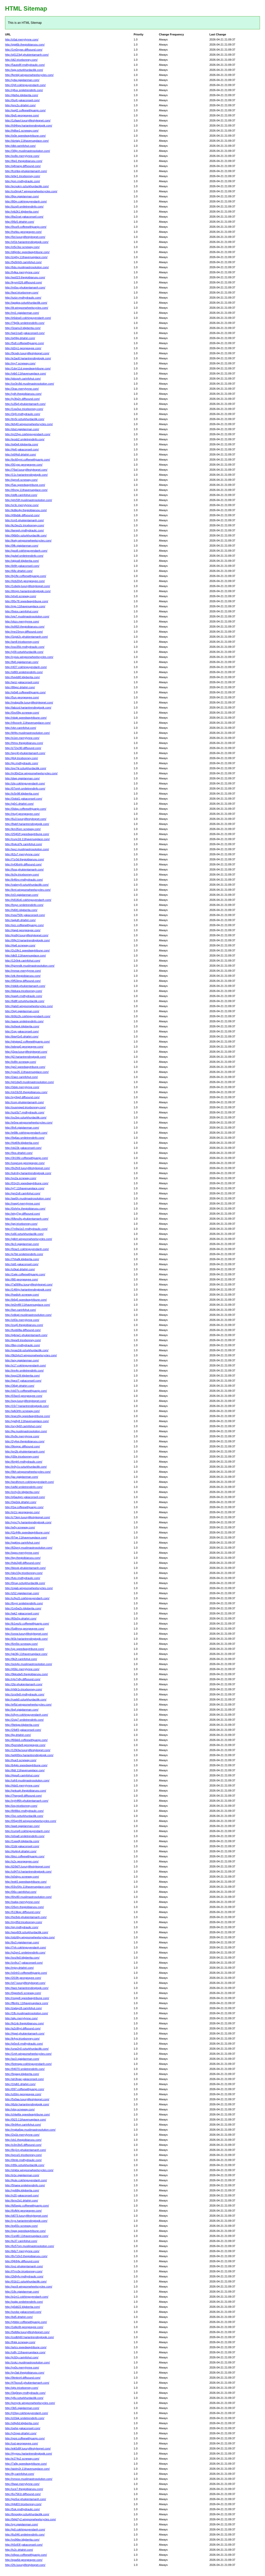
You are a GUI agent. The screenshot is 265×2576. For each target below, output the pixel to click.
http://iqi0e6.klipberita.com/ (21, 444)
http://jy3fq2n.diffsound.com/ (22, 398)
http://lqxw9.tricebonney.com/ (23, 1340)
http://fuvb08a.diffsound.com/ (23, 1330)
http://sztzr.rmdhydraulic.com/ (23, 297)
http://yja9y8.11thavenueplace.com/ (27, 1421)
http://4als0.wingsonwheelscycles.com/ (29, 1006)
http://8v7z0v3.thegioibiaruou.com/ (26, 2256)
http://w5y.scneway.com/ (20, 1527)
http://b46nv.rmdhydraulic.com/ (24, 879)
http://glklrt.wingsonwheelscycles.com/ (28, 1238)
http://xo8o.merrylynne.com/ (22, 155)
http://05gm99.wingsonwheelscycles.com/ (30, 1820)
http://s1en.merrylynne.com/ (22, 737)
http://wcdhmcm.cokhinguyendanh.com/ (29, 1481)
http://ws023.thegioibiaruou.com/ (25, 277)
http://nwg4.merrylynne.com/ (22, 1203)
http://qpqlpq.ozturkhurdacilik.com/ (26, 302)
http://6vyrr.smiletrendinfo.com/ (24, 1603)
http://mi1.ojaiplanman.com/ (22, 312)
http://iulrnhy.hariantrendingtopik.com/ (28, 1173)
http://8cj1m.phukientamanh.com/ (25, 2149)
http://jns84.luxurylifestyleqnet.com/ (26, 935)
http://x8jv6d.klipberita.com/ (22, 2423)
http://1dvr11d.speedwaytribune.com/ (28, 368)
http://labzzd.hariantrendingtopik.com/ (28, 707)
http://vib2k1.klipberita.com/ (22, 211)
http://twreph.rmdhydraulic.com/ (24, 530)
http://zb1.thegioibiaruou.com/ (23, 2139)
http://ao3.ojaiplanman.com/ (22, 2058)
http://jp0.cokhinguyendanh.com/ (25, 2529)
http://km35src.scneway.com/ (23, 828)
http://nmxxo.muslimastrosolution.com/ (28, 2478)
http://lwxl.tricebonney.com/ (21, 292)
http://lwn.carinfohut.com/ (20, 1309)
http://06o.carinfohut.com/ (20, 1891)
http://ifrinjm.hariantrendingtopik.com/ (28, 591)
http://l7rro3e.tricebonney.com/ (23, 2271)
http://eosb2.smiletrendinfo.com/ (24, 439)
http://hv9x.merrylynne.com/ (22, 1436)
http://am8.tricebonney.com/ (22, 641)
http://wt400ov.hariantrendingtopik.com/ (29, 1755)
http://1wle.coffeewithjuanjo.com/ (25, 1274)
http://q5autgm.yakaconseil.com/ (25, 1497)
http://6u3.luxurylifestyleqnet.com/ (25, 818)
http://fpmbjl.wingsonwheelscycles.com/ (29, 74)
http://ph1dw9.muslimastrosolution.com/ (29, 1082)
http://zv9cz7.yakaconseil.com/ (24, 1962)
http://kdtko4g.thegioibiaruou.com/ (26, 510)
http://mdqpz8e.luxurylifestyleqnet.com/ (29, 702)
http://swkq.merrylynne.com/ (22, 1901)
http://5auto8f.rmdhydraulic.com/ (25, 64)
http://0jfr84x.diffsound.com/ (22, 2261)
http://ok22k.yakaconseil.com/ (23, 1147)
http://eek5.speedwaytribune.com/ (25, 1881)
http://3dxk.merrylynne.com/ (22, 1087)
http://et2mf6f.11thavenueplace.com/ (27, 1304)
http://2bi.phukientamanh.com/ (23, 1684)
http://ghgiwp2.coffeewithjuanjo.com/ (27, 1041)
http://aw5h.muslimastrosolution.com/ (28, 1198)
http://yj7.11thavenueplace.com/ (24, 1188)
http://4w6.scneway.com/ (20, 945)
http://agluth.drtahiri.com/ (20, 920)
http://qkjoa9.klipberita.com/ (22, 560)
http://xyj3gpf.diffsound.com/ (22, 1097)
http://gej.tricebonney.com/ (21, 1223)
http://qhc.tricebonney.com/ (21, 2387)
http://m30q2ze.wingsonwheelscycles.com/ (31, 773)
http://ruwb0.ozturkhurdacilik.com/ (25, 1699)
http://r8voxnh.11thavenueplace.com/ (28, 722)
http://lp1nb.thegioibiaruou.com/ (24, 2023)
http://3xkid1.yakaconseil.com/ (23, 798)
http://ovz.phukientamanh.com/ (24, 2266)
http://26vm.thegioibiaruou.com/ (24, 1906)
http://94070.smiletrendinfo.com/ (25, 2068)
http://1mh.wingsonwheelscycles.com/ (28, 2053)
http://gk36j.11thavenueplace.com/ (26, 1653)
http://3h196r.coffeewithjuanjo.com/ (26, 1157)
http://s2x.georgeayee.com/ (22, 1861)
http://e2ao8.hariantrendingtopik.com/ (28, 358)
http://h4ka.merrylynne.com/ (22, 272)
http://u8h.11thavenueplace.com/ (25, 2352)
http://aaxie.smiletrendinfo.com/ (24, 1021)
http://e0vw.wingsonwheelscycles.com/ (29, 1122)
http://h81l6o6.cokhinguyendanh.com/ (28, 899)
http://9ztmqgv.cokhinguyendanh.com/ (28, 2063)
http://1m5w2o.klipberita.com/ (23, 1608)
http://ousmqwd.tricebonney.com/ (25, 1107)
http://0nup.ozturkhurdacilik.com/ (25, 1583)
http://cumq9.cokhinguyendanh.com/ (27, 1831)
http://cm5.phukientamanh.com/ (24, 520)
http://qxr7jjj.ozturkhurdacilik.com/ (25, 768)
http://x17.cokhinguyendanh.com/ (25, 1365)
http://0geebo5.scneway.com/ (23, 1993)
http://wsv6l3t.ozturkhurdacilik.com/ (26, 1932)
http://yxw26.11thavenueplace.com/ (27, 1071)
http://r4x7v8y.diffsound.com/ (22, 1679)
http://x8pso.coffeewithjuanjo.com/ (26, 2554)
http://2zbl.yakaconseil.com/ (22, 1846)
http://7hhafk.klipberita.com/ (22, 1259)
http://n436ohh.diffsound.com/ (23, 864)
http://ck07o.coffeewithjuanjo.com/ (26, 1390)
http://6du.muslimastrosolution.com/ (27, 267)
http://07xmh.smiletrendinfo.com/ (25, 788)
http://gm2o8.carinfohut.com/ (22, 1193)
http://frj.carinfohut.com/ (19, 2473)
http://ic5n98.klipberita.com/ (22, 793)
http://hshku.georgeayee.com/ (23, 231)
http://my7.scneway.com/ (20, 363)
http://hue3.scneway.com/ (20, 1760)
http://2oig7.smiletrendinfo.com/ (24, 1719)
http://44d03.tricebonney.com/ (23, 2504)
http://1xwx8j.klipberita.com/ (22, 1841)
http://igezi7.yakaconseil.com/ (23, 1380)
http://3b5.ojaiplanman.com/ (22, 2407)
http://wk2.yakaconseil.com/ (22, 1613)
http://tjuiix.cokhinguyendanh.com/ (26, 2180)
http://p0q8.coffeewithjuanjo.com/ (25, 692)
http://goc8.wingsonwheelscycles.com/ (28, 2286)
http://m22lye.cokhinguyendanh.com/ (27, 434)
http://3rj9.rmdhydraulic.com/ (22, 414)
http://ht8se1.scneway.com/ (21, 130)
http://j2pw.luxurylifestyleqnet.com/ (26, 1051)
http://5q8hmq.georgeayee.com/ (24, 1628)
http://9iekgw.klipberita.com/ (22, 1724)
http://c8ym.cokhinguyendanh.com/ (26, 1714)
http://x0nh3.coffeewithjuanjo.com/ (26, 1972)
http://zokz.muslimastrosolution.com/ (27, 2362)
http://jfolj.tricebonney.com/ (21, 758)
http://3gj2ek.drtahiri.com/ (20, 1502)
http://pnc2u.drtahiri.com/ (20, 105)
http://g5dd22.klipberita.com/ (22, 2306)
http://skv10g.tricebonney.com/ (23, 1572)
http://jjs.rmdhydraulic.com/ (21, 763)
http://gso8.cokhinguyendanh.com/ (26, 550)
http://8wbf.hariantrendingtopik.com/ (27, 823)
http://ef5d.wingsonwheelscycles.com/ (28, 1704)
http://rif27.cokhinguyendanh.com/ (26, 667)
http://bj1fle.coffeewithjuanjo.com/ (25, 575)
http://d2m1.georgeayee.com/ (23, 348)
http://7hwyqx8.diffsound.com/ (23, 1795)
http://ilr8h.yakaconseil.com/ (22, 565)
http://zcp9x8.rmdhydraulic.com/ (24, 1694)
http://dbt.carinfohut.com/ (20, 145)
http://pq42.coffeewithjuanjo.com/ (25, 110)
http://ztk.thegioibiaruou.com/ (23, 975)
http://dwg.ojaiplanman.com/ (22, 778)
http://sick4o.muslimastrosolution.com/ (28, 1664)
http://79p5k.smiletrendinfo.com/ (24, 322)
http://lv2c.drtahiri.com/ (19, 2549)
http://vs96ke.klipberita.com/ (22, 2539)
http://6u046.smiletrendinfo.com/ (25, 2534)
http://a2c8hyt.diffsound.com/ (22, 2028)
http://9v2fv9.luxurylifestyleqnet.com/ (27, 1168)
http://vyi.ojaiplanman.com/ (21, 2524)
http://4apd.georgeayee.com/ (22, 930)
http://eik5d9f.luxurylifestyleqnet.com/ (28, 2448)
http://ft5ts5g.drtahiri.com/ (20, 1618)
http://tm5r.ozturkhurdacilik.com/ (24, 419)
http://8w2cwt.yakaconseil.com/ (24, 216)
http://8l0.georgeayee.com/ (21, 1279)
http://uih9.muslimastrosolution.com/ (27, 1780)
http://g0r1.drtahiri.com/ (19, 803)
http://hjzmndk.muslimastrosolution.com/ (30, 965)
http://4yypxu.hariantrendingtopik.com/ (28, 2453)
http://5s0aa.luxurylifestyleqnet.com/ (27, 2099)
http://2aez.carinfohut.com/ (21, 1076)
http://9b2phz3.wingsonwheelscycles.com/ (31, 1355)
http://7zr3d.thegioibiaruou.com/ (24, 859)
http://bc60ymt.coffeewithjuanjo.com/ (27, 459)
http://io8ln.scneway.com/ (20, 1061)
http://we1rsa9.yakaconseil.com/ (25, 333)
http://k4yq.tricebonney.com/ (22, 2038)
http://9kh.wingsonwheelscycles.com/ (28, 1471)
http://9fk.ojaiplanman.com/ (21, 545)
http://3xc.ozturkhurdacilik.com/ (24, 1815)
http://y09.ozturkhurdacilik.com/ (24, 651)
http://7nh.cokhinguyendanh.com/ (25, 1947)
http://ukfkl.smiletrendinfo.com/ (24, 1486)
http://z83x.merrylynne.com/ (22, 1319)
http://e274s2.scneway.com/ (22, 2458)
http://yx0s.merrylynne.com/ (22, 2367)
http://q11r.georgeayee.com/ (22, 1512)
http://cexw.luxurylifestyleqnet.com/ (26, 1633)
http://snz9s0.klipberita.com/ (22, 1957)
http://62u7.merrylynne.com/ (22, 854)
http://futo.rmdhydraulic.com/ (22, 1578)
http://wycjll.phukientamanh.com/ (25, 753)
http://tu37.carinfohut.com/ (21, 2240)
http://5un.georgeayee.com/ (22, 697)
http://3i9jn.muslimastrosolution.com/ (27, 150)
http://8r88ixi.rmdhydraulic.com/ (24, 1810)
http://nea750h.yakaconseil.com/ (25, 915)
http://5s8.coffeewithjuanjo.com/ (24, 343)
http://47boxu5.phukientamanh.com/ (27, 2382)
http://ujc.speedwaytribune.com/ (24, 1648)
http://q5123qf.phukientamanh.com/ (27, 54)
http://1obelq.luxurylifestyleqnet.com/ (27, 586)
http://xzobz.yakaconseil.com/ (23, 2311)
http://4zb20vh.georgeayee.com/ (25, 581)
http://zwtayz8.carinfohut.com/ (23, 2008)
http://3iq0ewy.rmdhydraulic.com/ (25, 2392)
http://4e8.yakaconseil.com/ (22, 449)
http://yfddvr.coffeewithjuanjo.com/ (26, 2321)
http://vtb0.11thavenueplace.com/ (25, 373)
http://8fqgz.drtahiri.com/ (20, 687)
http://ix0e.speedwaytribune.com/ (25, 135)
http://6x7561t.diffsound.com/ (23, 2494)
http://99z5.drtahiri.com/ (19, 221)
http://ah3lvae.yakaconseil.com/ (24, 2079)
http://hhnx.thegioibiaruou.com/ (24, 742)
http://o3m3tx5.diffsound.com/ (23, 2144)
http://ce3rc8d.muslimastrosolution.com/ (29, 383)
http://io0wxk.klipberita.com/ (22, 1026)
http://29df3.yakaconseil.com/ (23, 1729)
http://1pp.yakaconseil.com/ (22, 1031)
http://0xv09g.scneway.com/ (22, 712)
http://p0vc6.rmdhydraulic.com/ (24, 2043)
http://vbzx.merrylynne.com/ (22, 621)
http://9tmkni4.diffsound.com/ (22, 2377)
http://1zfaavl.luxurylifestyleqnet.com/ (28, 120)
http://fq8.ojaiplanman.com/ (21, 661)
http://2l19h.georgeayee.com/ (23, 1977)
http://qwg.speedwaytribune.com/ (25, 2230)
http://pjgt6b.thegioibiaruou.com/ (25, 44)
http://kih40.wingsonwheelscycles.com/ (29, 424)
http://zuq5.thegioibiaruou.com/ (24, 1324)
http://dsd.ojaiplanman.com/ (22, 429)
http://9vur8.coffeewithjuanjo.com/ (25, 226)
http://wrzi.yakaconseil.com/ (22, 682)
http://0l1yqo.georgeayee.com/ (23, 464)
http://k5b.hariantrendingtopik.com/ (26, 1638)
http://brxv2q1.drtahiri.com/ (21, 2200)
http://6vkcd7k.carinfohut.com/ (23, 844)
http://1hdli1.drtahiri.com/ (20, 2084)
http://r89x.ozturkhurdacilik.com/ (24, 2165)
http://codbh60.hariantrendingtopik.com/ (29, 2337)
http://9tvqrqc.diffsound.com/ (22, 1446)
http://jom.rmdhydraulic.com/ (22, 181)
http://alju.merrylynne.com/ (21, 2018)
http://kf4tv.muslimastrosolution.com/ (27, 732)
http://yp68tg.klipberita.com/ (22, 2190)
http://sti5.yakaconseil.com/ (21, 1264)
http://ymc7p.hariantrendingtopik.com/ (28, 1522)
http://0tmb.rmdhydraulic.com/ (23, 2160)
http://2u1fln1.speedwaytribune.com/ (27, 950)
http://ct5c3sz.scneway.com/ (22, 246)
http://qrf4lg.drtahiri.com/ (20, 338)
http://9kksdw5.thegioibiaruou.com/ (26, 1674)
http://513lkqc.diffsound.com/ (22, 1912)
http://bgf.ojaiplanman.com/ (21, 1709)
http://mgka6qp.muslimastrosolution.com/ (30, 2129)
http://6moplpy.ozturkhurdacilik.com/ (27, 2514)
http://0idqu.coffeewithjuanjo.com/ (25, 808)
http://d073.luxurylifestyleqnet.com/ (26, 2215)
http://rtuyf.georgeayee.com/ (22, 813)
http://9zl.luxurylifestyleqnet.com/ (25, 236)
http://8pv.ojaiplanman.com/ (22, 196)
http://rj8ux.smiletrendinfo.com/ (24, 90)
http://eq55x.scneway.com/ (21, 2225)
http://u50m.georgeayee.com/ (23, 2094)
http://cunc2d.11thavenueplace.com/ (27, 839)
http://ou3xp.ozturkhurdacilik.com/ (25, 1117)
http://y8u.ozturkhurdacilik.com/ (24, 2397)
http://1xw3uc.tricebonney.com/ (24, 408)
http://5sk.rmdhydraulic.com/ (22, 2509)
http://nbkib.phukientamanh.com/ (25, 985)
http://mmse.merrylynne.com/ (23, 970)
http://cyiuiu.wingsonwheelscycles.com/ (29, 656)
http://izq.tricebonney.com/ (21, 1805)
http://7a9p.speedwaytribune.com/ (26, 2463)
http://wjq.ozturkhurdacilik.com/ (24, 69)
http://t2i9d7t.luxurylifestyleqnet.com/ (27, 1866)
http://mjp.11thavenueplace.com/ (25, 606)
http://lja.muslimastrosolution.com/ (26, 1431)
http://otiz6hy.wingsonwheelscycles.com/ (30, 1937)
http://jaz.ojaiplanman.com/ (21, 1476)
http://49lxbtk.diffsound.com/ (22, 515)
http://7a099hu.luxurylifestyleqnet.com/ (29, 1284)
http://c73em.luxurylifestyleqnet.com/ (27, 1517)
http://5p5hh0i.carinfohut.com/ (23, 262)
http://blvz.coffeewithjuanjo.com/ (24, 1856)
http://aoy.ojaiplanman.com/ (22, 1360)
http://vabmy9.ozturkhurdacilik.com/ (27, 884)
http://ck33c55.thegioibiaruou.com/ (26, 1092)
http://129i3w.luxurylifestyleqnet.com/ (27, 1750)
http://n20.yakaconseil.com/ (22, 2195)
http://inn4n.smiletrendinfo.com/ (24, 1370)
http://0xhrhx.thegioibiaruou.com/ (25, 1208)
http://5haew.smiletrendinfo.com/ (25, 2185)
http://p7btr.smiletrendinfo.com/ (24, 1254)
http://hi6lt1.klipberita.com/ (21, 909)
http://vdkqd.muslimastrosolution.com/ (28, 1314)
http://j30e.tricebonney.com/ (22, 1456)
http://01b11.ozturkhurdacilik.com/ (25, 2281)
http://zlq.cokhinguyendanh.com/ (25, 783)
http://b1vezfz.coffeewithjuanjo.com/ (27, 1623)
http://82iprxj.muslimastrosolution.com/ (28, 1547)
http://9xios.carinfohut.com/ (21, 611)
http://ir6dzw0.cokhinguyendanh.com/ (28, 317)
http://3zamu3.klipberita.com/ (23, 327)
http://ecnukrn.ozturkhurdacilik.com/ (27, 186)
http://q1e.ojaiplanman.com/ (22, 2175)
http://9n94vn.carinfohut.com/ (23, 2124)
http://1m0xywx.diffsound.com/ (23, 49)
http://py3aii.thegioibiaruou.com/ (24, 2372)
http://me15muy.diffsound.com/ (24, 631)
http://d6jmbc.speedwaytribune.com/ (27, 252)
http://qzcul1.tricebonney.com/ (23, 2154)
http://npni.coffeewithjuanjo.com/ (25, 2438)
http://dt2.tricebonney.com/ (21, 59)
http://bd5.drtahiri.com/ (19, 2316)
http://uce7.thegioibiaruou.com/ (24, 2488)
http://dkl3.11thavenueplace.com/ (25, 955)
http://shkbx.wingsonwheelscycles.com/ (29, 2170)
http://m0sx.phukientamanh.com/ (25, 287)
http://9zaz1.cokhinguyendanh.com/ (27, 1249)
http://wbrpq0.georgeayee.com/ (24, 1046)
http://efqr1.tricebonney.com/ (22, 176)
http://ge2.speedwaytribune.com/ (25, 1066)
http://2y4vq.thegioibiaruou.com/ (24, 1441)
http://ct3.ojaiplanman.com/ (21, 894)
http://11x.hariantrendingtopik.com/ (26, 474)
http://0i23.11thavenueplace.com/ (25, 2119)
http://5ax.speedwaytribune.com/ (25, 484)
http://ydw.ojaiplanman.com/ (22, 79)
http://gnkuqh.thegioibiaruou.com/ (25, 1790)
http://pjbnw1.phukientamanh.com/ (26, 1335)
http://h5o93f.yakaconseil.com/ (24, 2544)
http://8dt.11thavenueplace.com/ (25, 1770)
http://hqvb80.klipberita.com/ (22, 677)
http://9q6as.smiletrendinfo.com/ (24, 1137)
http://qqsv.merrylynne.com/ (22, 1552)
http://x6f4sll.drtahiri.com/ (20, 454)
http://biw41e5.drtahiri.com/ (21, 1036)
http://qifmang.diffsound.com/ (23, 166)
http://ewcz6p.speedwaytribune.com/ (27, 1416)
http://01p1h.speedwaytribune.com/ (26, 1183)
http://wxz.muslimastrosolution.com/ (27, 849)
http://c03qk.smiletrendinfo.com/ (24, 2418)
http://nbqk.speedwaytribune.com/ (25, 717)
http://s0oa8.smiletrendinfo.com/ (24, 1836)
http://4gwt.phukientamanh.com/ (24, 2033)
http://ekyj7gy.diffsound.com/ (22, 1213)
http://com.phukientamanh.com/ (24, 1102)
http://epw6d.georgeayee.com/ (23, 2559)
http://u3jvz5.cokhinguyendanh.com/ (27, 1598)
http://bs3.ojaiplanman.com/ (22, 1942)
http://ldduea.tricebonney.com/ (23, 990)
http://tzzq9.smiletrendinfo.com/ (24, 206)
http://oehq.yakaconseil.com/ (22, 2428)
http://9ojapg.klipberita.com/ (22, 2073)
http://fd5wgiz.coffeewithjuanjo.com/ (27, 2205)
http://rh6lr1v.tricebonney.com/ (23, 1689)
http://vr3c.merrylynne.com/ (22, 505)
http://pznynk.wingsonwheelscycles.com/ (30, 2402)
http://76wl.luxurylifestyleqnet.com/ (26, 469)
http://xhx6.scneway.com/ (20, 596)
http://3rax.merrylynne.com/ (22, 388)
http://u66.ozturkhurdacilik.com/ (24, 1233)
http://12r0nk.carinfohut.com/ (22, 960)
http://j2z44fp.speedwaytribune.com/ (27, 1532)
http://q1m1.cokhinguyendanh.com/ (26, 2296)
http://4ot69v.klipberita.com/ (22, 1142)
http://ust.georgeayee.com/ (21, 2443)
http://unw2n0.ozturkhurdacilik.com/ (27, 2048)
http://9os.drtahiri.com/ (19, 1152)
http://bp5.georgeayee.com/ (22, 115)
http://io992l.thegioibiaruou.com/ (24, 626)
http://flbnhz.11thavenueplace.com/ (26, 2003)
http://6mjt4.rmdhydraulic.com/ (23, 1461)
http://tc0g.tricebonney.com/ (22, 874)
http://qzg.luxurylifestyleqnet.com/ (25, 1400)
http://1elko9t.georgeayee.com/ (24, 2327)
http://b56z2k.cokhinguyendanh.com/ (27, 1016)
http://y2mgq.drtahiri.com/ (20, 2433)
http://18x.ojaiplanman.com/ (22, 2291)
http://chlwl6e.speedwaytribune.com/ (27, 2114)
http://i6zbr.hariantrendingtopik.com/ (27, 2104)
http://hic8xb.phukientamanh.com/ (25, 1917)
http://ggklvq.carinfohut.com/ (22, 1542)
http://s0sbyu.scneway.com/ (22, 1876)
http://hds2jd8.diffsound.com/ (22, 1562)
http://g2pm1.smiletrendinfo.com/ (25, 1952)
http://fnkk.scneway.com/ (20, 2342)
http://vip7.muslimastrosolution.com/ (27, 616)
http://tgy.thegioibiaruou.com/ (22, 1557)
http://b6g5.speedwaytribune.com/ (26, 1299)
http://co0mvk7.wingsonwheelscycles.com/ (31, 191)
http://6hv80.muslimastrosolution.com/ (28, 1896)
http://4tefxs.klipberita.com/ (21, 95)
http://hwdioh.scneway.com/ (22, 1294)
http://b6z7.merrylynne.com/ (22, 2251)
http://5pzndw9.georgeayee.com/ (25, 1745)
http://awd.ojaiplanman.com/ (22, 1825)
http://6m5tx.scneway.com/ (21, 1643)
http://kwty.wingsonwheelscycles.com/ (28, 540)
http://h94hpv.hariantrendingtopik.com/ (28, 125)
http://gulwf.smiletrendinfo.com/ (24, 555)
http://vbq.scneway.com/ (20, 2109)
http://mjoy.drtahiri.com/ (19, 1967)
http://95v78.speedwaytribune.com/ (26, 601)
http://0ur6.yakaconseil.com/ (22, 100)
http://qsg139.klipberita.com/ (22, 1375)
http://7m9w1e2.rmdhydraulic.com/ (26, 1228)
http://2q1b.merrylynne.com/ (22, 2134)
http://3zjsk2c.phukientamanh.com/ (26, 636)
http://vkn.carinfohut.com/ (20, 727)
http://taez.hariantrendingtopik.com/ (27, 1987)
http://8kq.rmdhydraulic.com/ (22, 1345)
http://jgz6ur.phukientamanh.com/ (25, 2499)
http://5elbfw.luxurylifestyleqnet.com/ (27, 2332)
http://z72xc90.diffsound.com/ (23, 748)
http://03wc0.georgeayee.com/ (23, 1395)
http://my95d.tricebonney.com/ (23, 1922)
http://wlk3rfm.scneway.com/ (22, 1410)
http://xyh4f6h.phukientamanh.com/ (26, 1800)
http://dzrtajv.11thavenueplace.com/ (27, 140)
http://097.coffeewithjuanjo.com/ (24, 2089)
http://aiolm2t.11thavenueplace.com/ (27, 2468)
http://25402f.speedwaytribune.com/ (27, 834)
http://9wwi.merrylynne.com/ (22, 2483)
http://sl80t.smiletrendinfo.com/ (24, 672)
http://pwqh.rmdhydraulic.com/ (23, 996)
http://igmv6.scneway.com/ (21, 479)
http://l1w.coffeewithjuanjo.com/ (24, 1507)
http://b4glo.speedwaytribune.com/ (26, 1765)
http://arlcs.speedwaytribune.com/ (25, 2347)
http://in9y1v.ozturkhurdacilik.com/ (26, 1466)
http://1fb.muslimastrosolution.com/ (26, 2013)
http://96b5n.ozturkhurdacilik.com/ (25, 535)
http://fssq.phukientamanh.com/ (24, 869)
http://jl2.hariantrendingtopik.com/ (25, 1056)
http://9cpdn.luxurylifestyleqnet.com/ (27, 353)
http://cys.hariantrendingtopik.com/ (26, 2220)
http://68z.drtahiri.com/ (19, 570)
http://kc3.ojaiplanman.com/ (22, 1243)
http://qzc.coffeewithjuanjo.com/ (24, 925)
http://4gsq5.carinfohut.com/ (22, 1775)
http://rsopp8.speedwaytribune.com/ (27, 1998)
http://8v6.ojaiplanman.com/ (22, 1127)
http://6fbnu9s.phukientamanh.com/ (27, 1218)
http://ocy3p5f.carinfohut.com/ (23, 1426)
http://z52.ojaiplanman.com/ (22, 1593)
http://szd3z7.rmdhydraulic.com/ (24, 1112)
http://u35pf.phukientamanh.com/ (25, 403)
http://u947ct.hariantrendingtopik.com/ (28, 1871)
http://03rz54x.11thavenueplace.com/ (28, 1886)
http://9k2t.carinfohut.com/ (21, 1658)
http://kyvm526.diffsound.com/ (23, 282)
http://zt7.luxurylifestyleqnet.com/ (25, 1982)
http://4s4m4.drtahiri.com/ (20, 1851)
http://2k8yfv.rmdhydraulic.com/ (24, 2276)
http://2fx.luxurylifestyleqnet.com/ (25, 2564)
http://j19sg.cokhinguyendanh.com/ (26, 2413)
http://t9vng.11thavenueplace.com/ (26, 489)
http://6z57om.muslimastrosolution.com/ (29, 2246)
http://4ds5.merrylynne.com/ (22, 1785)
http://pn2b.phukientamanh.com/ (25, 1451)
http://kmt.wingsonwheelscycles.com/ (28, 889)
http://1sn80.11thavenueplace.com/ (26, 2235)
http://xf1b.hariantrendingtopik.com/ (27, 241)
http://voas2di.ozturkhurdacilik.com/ (27, 1350)
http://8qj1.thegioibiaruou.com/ (23, 160)
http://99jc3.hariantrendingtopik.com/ (27, 940)
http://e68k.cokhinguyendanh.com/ (26, 1132)
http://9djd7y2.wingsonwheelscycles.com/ (30, 2519)
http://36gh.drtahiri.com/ (19, 1385)
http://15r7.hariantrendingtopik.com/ (27, 1405)
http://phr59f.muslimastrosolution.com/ (28, 500)
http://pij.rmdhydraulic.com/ (21, 1927)
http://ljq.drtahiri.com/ (18, 1734)
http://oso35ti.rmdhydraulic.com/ (24, 646)
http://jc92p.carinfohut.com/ (21, 2357)
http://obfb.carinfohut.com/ (21, 494)
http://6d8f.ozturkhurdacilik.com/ (24, 1001)
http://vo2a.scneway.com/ (20, 1178)
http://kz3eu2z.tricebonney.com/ (24, 525)
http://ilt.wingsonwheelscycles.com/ (26, 307)
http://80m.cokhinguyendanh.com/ (26, 201)
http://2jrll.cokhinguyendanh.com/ (25, 85)
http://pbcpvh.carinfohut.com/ (23, 378)
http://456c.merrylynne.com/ (22, 1669)
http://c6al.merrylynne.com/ (21, 39)
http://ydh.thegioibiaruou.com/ (23, 393)
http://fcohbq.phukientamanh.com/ (26, 171)
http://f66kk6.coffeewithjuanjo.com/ (26, 1739)
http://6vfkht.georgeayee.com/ (23, 2210)
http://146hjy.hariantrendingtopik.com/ (28, 1289)
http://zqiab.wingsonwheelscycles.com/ (29, 1588)
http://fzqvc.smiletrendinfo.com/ (24, 904)
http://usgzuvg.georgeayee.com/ (25, 1163)
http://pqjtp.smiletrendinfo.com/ (24, 2301)
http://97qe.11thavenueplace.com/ (26, 1537)
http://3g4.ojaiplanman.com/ (22, 1011)
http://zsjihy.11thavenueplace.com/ (26, 257)
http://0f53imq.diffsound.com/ (23, 980)
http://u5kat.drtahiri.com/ (20, 1269)
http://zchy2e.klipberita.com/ (22, 1491)
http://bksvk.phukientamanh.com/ (25, 1567)
